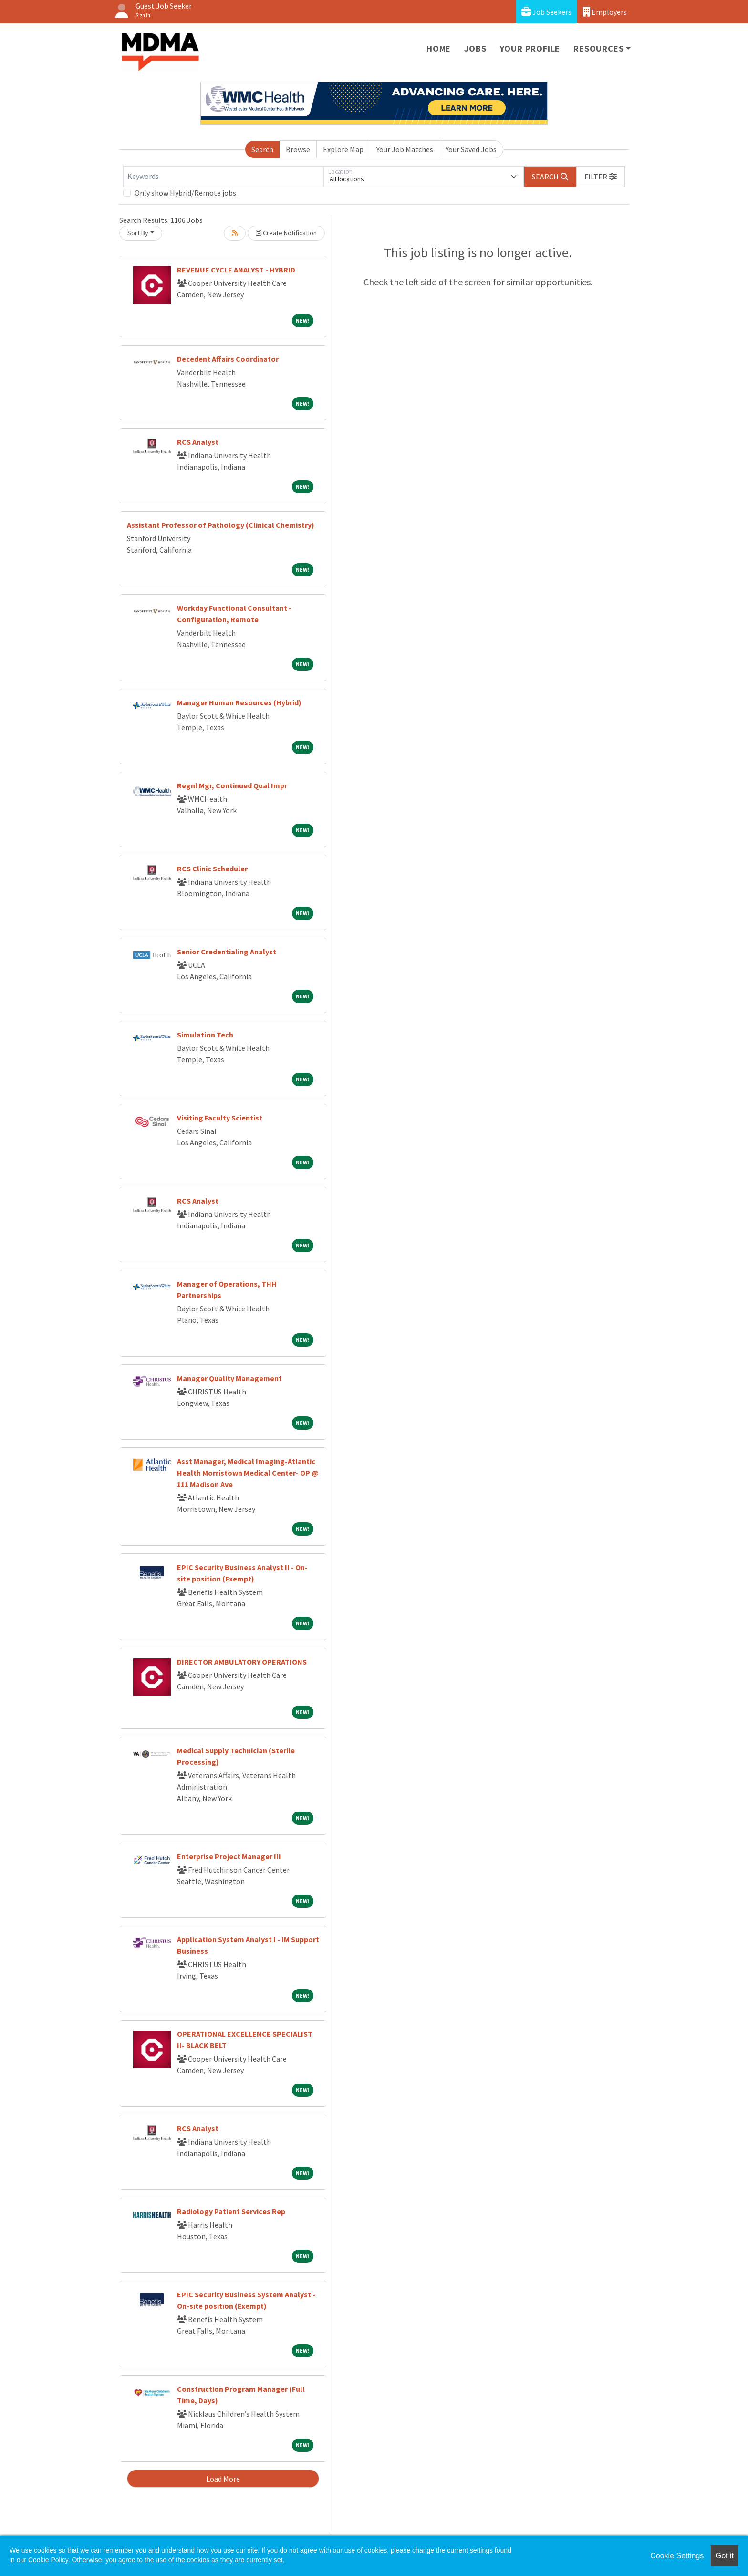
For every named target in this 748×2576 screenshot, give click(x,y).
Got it (725, 2556)
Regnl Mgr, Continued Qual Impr (232, 785)
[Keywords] (223, 176)
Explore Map (343, 149)
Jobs (475, 48)
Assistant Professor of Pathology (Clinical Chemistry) (220, 525)
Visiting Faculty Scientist (219, 1117)
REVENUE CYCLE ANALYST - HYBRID (236, 269)
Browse (298, 149)
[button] (600, 176)
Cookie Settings (677, 2556)
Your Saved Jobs (471, 149)
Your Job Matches (404, 149)
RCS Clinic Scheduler (212, 868)
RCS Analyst (197, 442)
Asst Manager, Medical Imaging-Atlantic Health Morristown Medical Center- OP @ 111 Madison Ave (248, 1472)
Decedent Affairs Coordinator (228, 359)
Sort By (137, 233)
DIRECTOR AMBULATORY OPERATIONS (242, 1661)
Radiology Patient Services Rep (231, 2211)
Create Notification (286, 233)
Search (262, 149)
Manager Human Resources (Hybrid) (239, 702)
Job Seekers (546, 12)
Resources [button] (598, 48)
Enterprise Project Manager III (229, 1856)
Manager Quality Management (229, 1378)
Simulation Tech (205, 1034)
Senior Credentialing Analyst (226, 951)
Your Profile (530, 48)
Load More (223, 2478)
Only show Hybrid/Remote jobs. (186, 193)
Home (438, 48)
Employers (605, 12)
